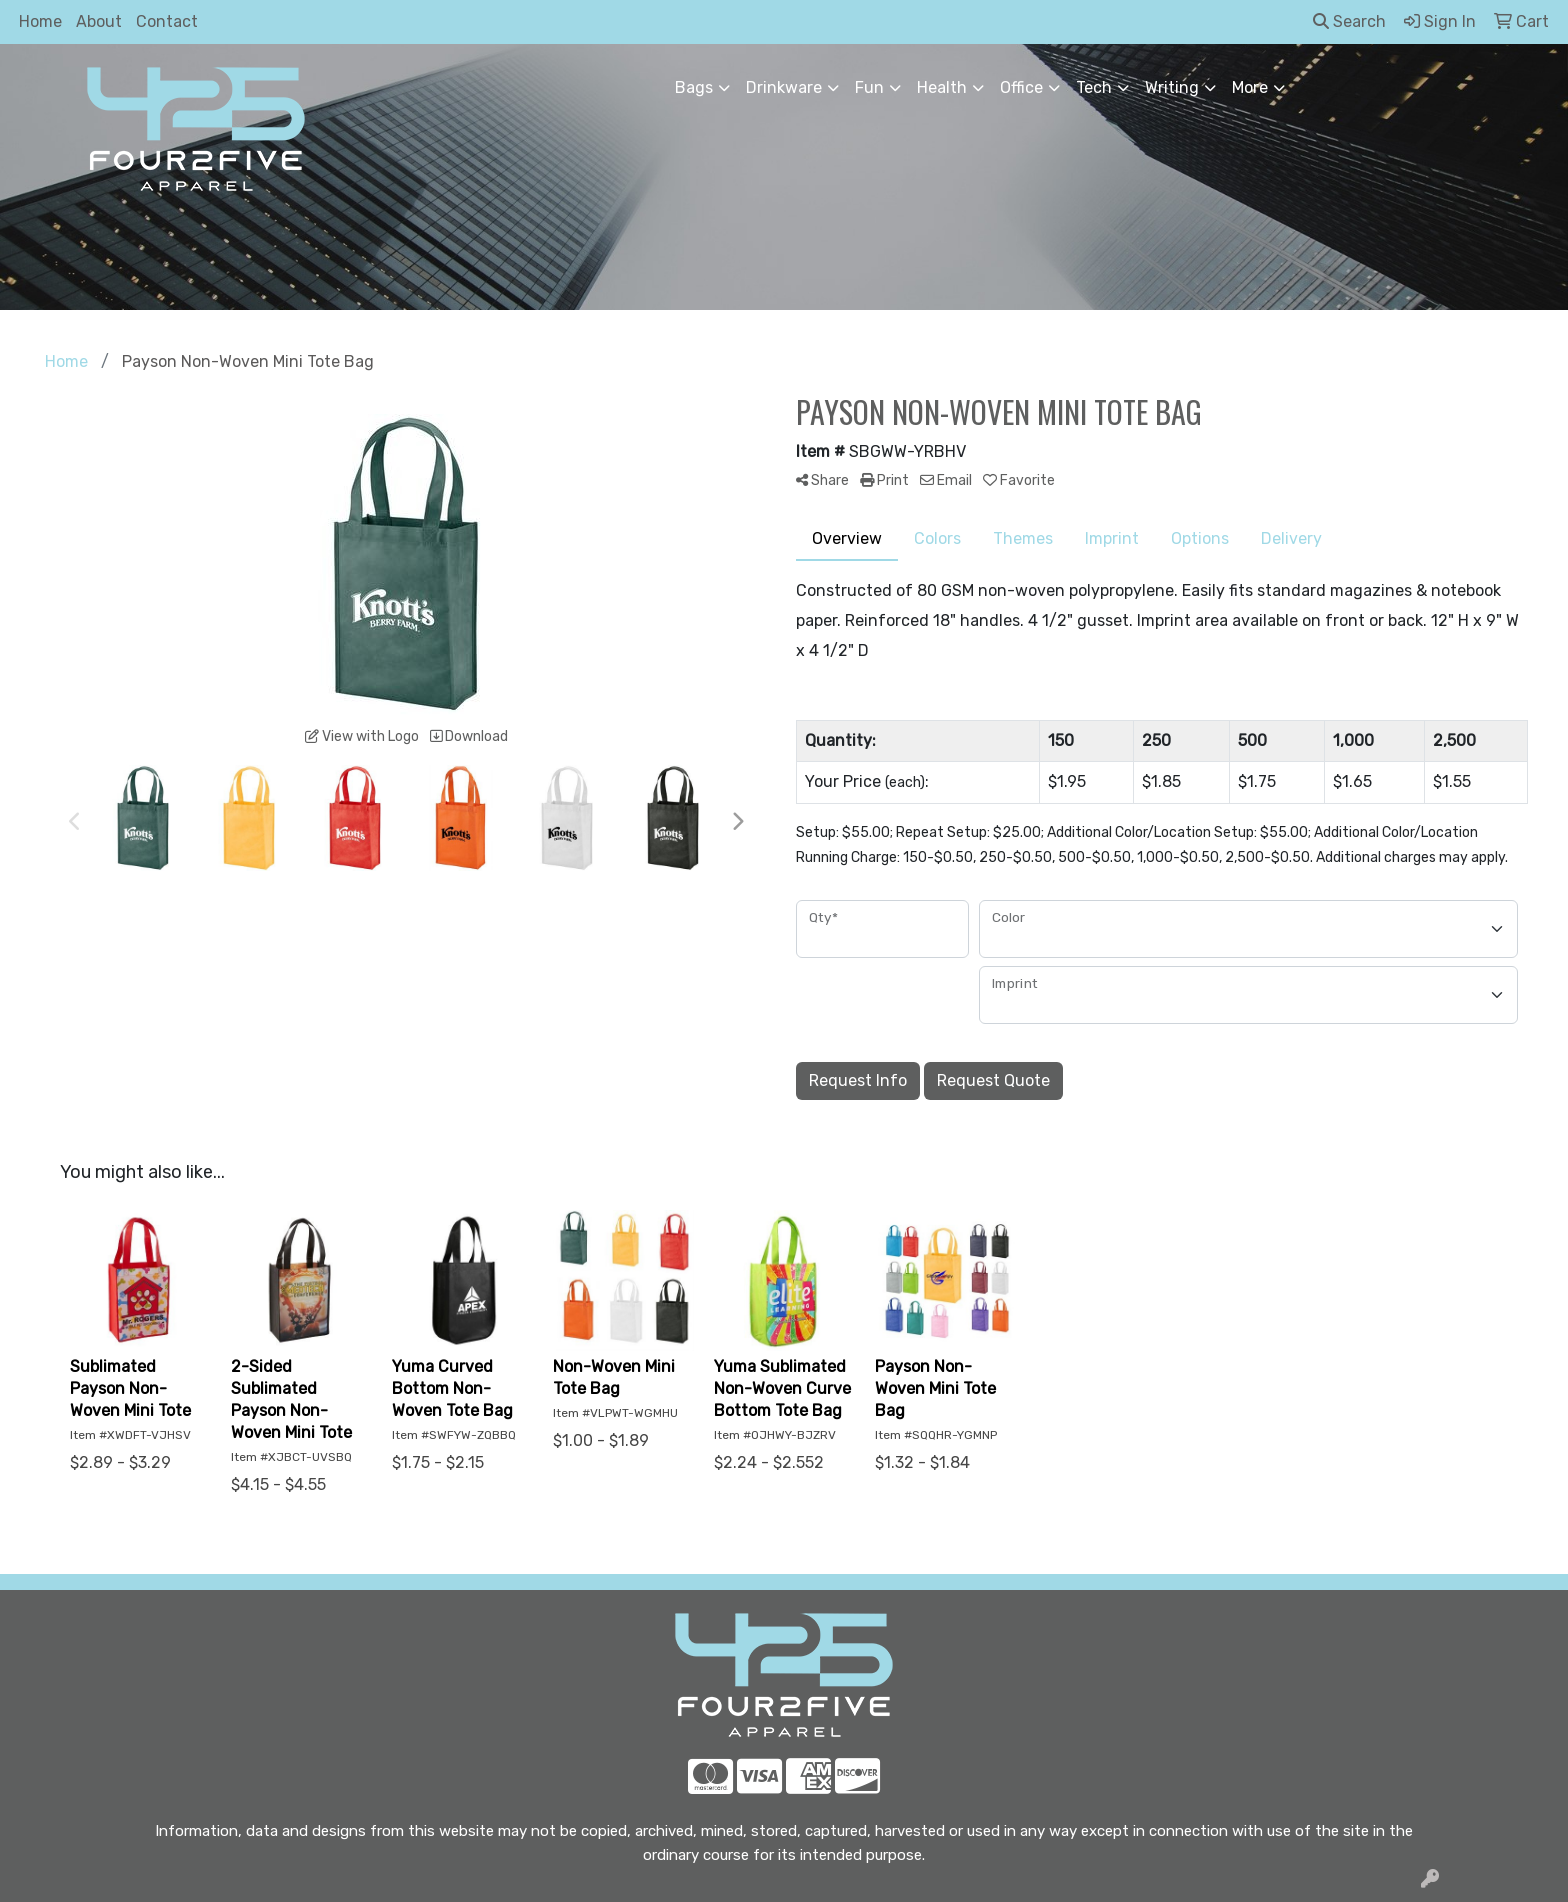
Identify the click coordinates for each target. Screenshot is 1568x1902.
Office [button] (1021, 87)
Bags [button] (694, 87)
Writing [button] (1172, 87)
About (99, 21)
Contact (167, 21)
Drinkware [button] (784, 87)
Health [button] (942, 87)
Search (1349, 21)
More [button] (1250, 87)
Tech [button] (1094, 87)
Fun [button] (869, 87)
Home (40, 21)
